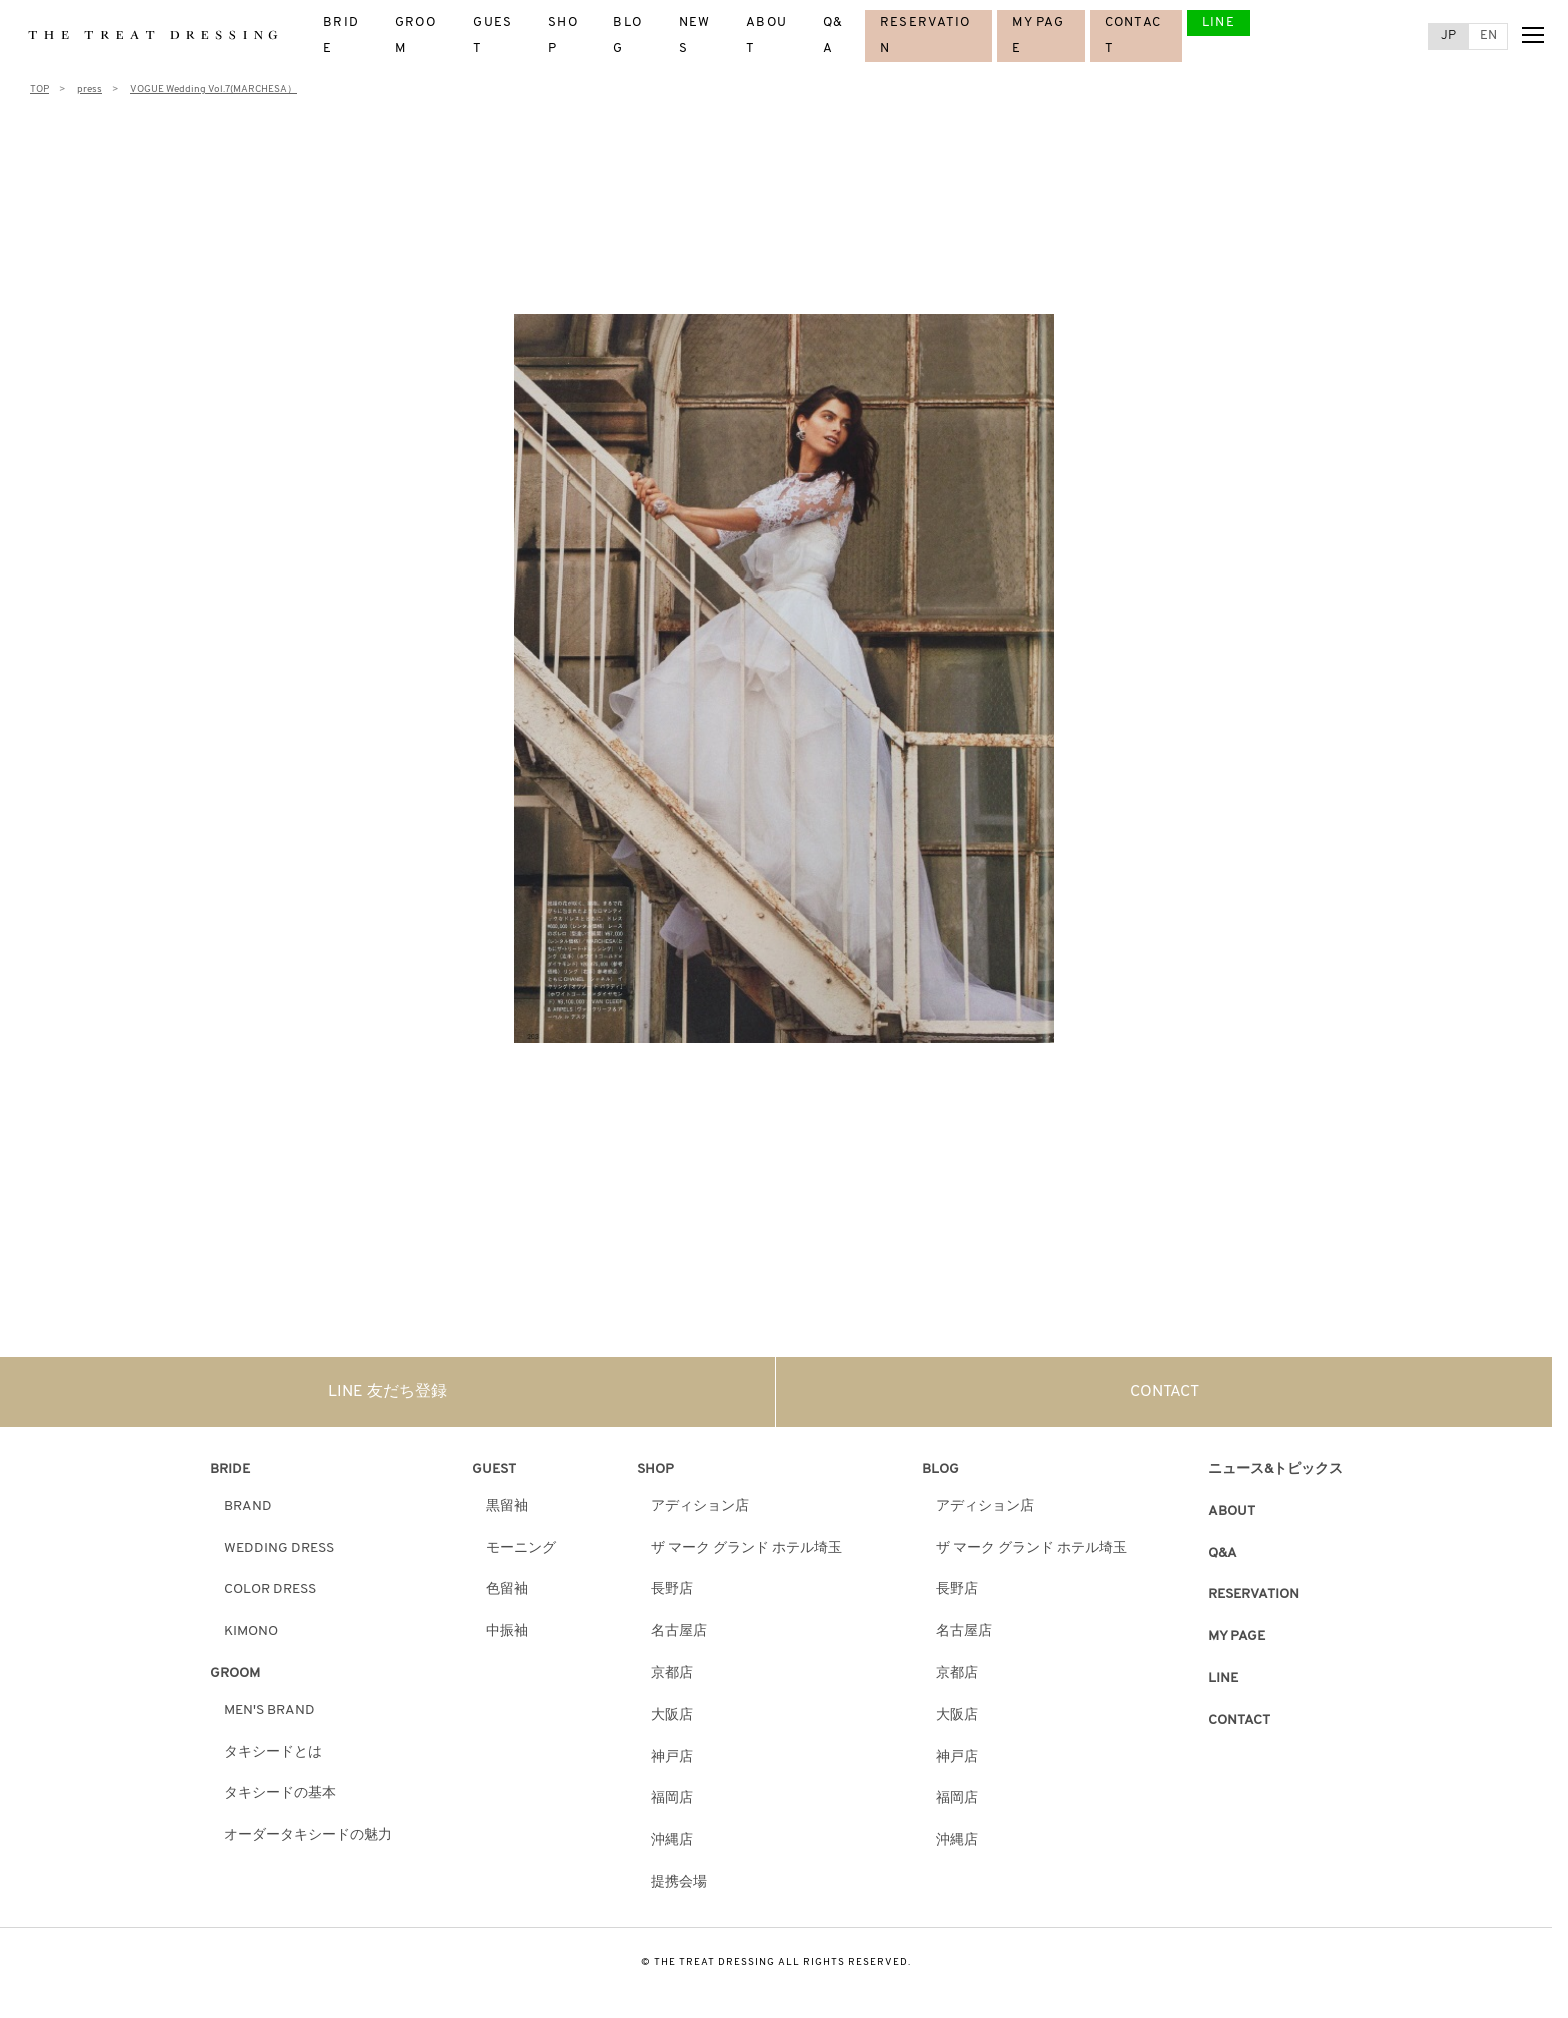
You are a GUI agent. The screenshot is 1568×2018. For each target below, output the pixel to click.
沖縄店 (672, 1840)
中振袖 (507, 1631)
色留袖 (507, 1589)
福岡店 (672, 1798)
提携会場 (679, 1882)
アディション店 (700, 1506)
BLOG (940, 1469)
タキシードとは (273, 1752)
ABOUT (1231, 1511)
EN (1488, 35)
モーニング (521, 1548)
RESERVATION (1253, 1594)
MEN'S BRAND (269, 1710)
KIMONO (251, 1631)
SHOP (655, 1469)
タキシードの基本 (280, 1793)
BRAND (248, 1506)
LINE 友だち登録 (387, 1392)
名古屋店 (679, 1631)
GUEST (494, 1469)
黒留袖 (507, 1506)
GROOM (235, 1673)
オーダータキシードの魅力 (308, 1835)
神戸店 (672, 1757)
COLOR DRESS (270, 1589)
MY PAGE (1236, 1636)
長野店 (672, 1589)
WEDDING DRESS (279, 1548)
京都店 (672, 1673)
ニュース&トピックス (1275, 1469)
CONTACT (1164, 1392)
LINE (1218, 22)
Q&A (1222, 1553)
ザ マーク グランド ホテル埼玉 (746, 1548)
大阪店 (672, 1715)
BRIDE (230, 1469)
